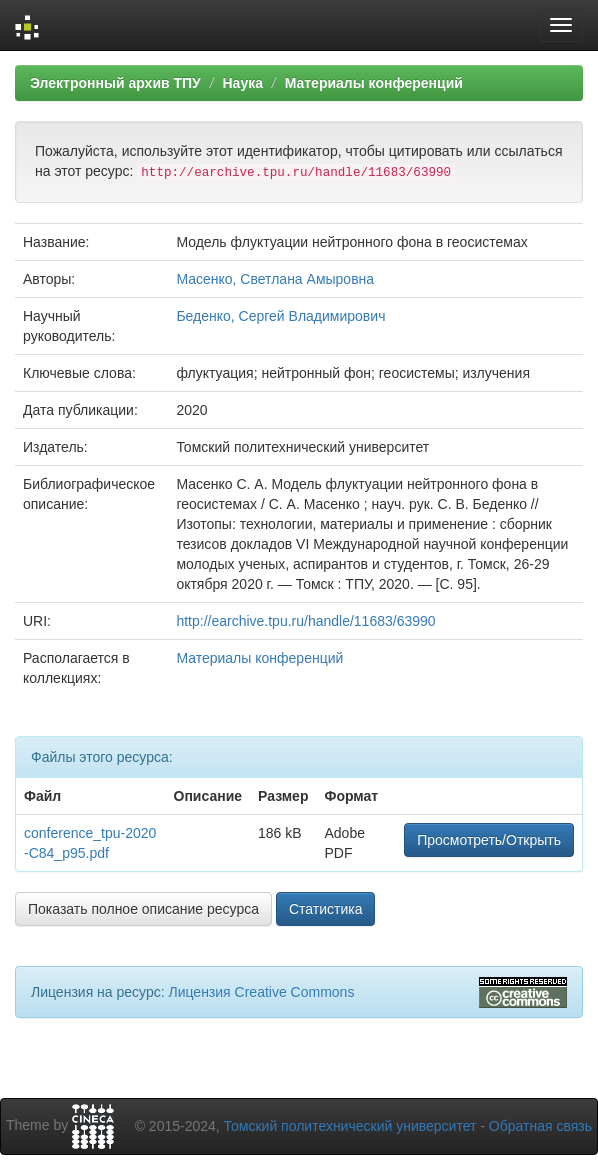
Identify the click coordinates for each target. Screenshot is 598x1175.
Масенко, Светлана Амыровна (275, 279)
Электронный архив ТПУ (115, 83)
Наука (242, 83)
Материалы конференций (374, 83)
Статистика (326, 909)
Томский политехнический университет (350, 1126)
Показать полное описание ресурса (143, 909)
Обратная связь (540, 1126)
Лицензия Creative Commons (261, 992)
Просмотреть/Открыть (489, 840)
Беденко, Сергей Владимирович (280, 316)
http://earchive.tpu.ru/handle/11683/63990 (305, 621)
